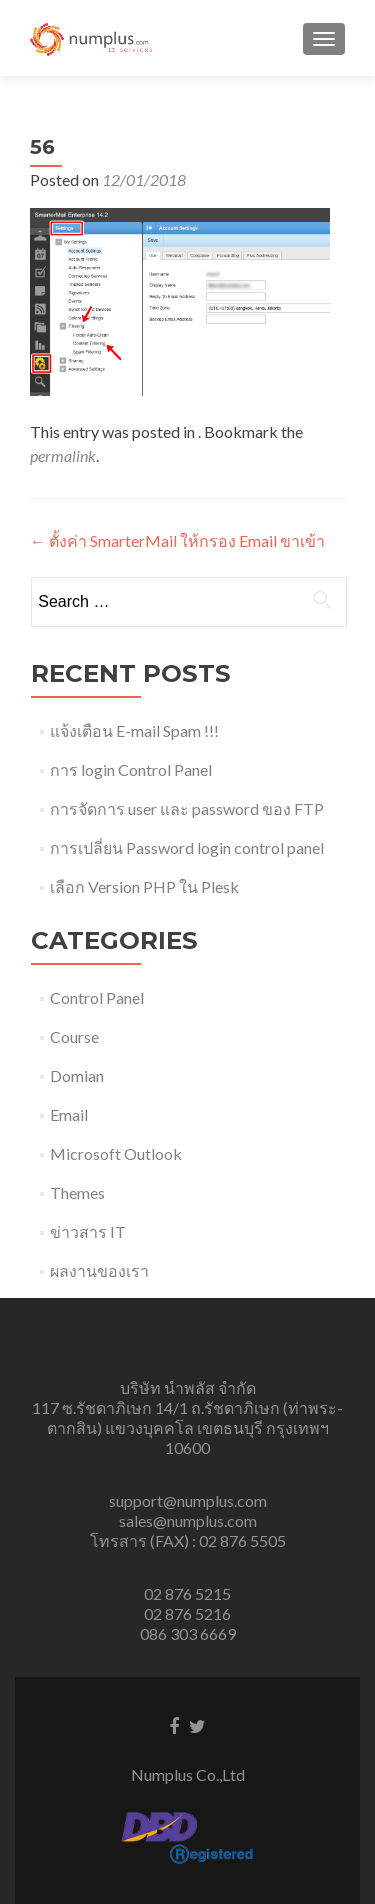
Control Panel (97, 997)
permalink (63, 455)
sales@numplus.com (188, 1520)
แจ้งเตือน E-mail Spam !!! (134, 730)
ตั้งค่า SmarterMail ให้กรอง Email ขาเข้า (177, 540)
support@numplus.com (188, 1500)
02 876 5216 (187, 1613)
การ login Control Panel (131, 769)
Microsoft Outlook (116, 1153)
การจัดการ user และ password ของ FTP (187, 808)
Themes (77, 1192)
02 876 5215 (187, 1593)
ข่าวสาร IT (88, 1231)
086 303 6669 (188, 1633)
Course (74, 1036)
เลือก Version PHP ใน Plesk (144, 886)
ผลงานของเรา (99, 1270)
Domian (77, 1075)
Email (69, 1114)
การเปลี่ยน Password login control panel (187, 847)
